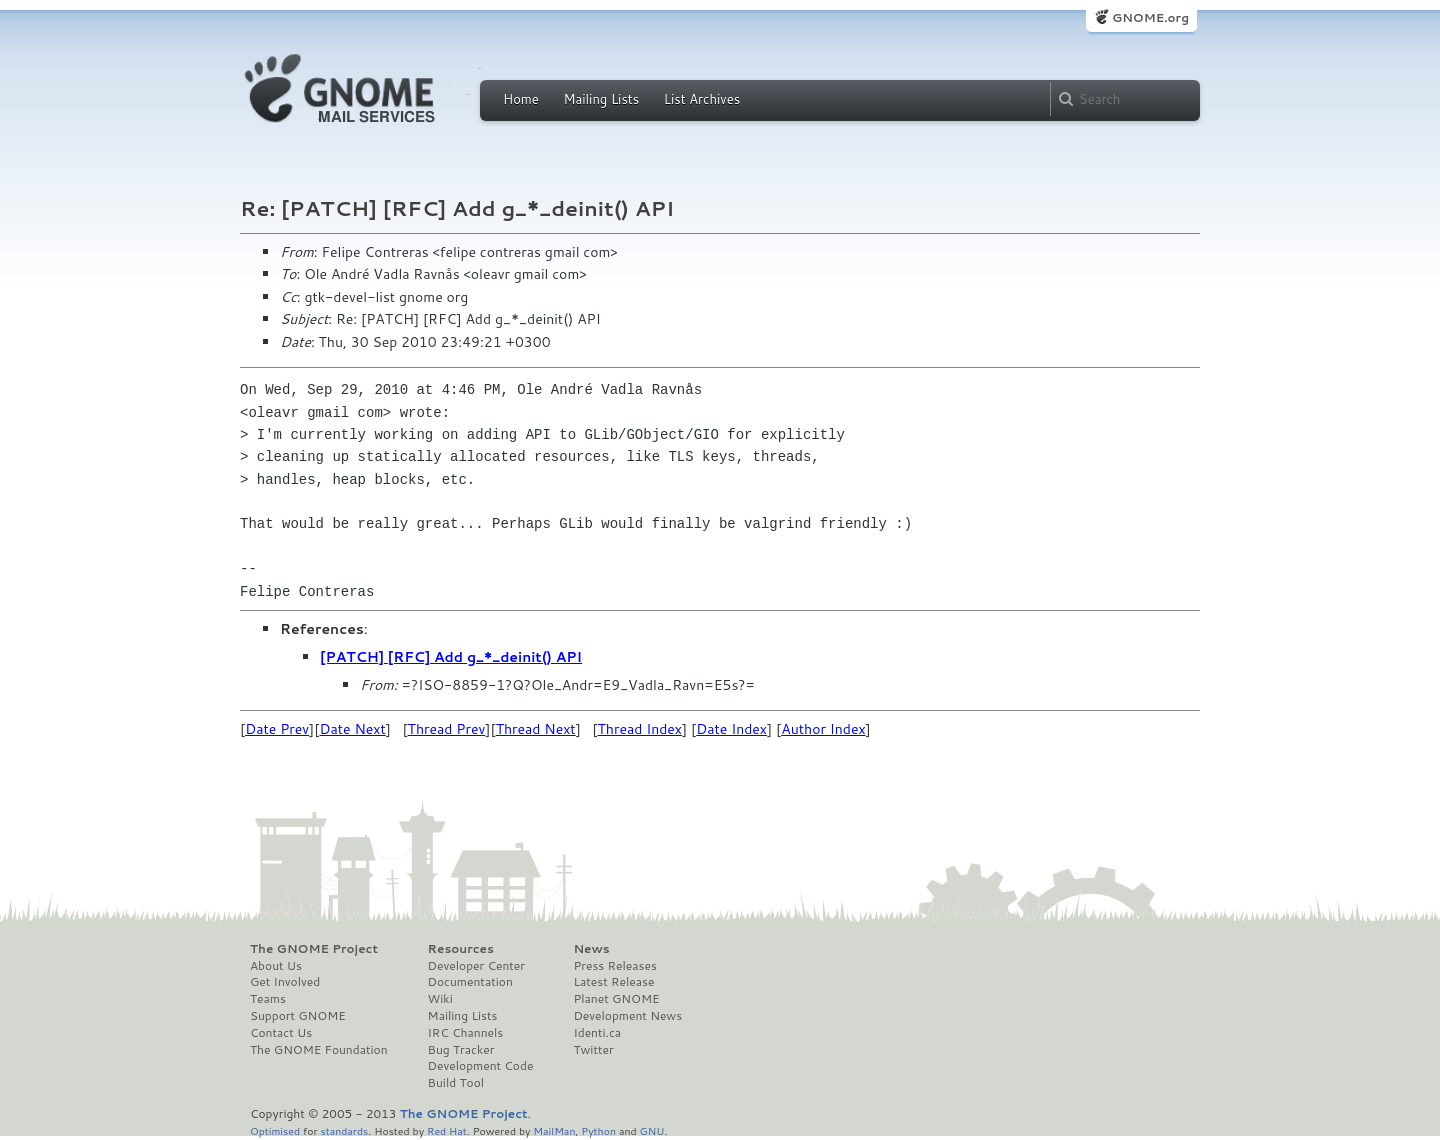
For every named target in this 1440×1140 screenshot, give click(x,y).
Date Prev (277, 729)
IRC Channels (466, 1033)
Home (521, 99)
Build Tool (456, 1083)
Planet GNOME (616, 999)
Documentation (470, 982)
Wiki (440, 999)
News (591, 949)
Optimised (275, 1130)
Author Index (823, 729)
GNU (652, 1130)
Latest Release (613, 982)
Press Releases (614, 966)
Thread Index (640, 729)
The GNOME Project (314, 949)
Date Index (731, 729)
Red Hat (447, 1130)
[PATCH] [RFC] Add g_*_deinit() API (451, 657)
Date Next (352, 729)
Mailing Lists (601, 99)
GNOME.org (1150, 17)
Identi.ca (597, 1033)
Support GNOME (298, 1016)
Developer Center (476, 966)
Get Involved (285, 982)
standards (344, 1130)
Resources (461, 949)
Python (598, 1130)
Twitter (593, 1050)
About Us (276, 966)
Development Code (481, 1066)
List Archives (702, 99)
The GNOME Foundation (319, 1050)
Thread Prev (447, 729)
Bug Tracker (461, 1050)
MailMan (554, 1130)
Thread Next (536, 729)
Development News (627, 1016)
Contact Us (281, 1033)
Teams (268, 999)
